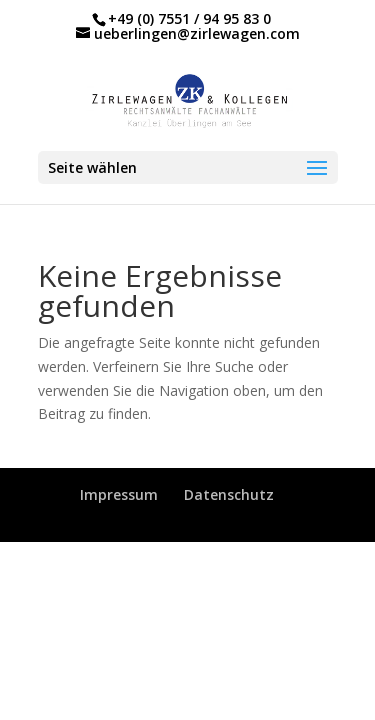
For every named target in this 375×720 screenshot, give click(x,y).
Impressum (119, 494)
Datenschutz (229, 494)
